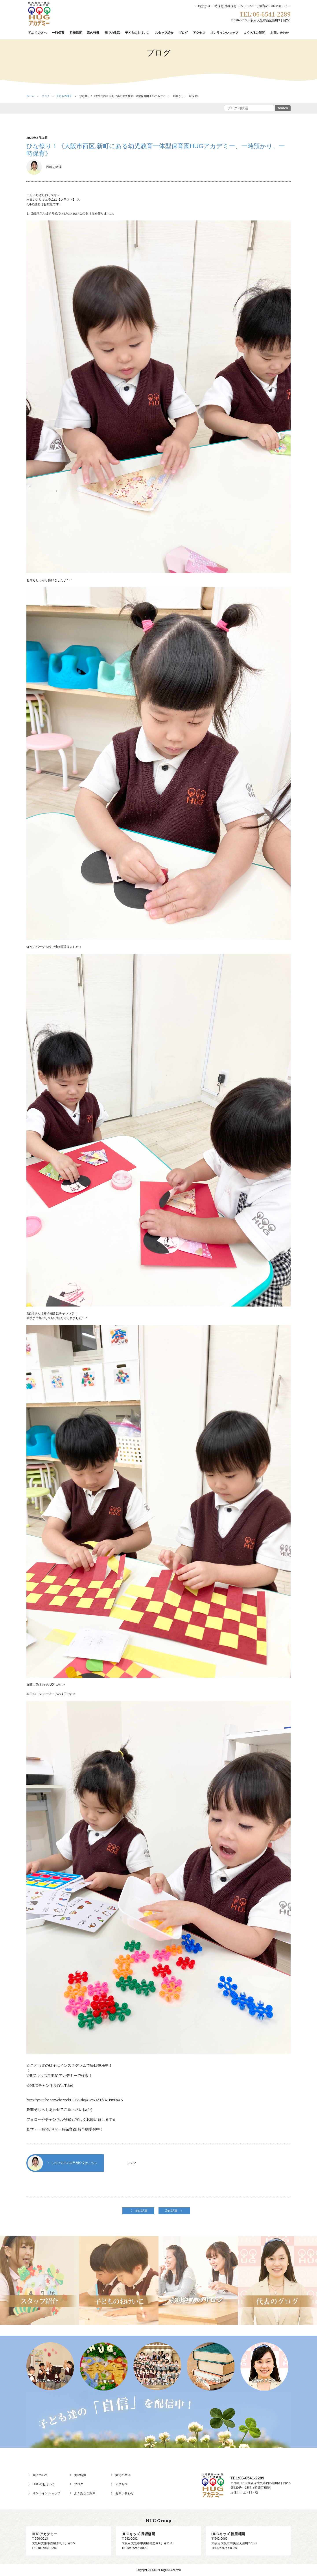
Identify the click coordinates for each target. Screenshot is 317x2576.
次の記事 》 (174, 2210)
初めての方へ (37, 33)
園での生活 (112, 33)
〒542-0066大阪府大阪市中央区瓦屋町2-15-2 (248, 2538)
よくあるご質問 (254, 33)
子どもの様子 (64, 96)
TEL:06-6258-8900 (134, 2548)
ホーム (30, 96)
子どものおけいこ (137, 33)
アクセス (199, 33)
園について (40, 2475)
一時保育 (58, 33)
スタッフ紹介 (164, 33)
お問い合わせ (279, 33)
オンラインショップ (224, 33)
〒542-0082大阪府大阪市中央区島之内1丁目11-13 (158, 2538)
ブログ (183, 33)
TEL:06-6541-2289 (265, 14)
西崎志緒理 (44, 167)
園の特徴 (93, 33)
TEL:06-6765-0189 (224, 2548)
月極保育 (76, 33)
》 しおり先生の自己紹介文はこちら (63, 2163)
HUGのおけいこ (44, 2484)
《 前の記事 (138, 2210)
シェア (131, 2163)
